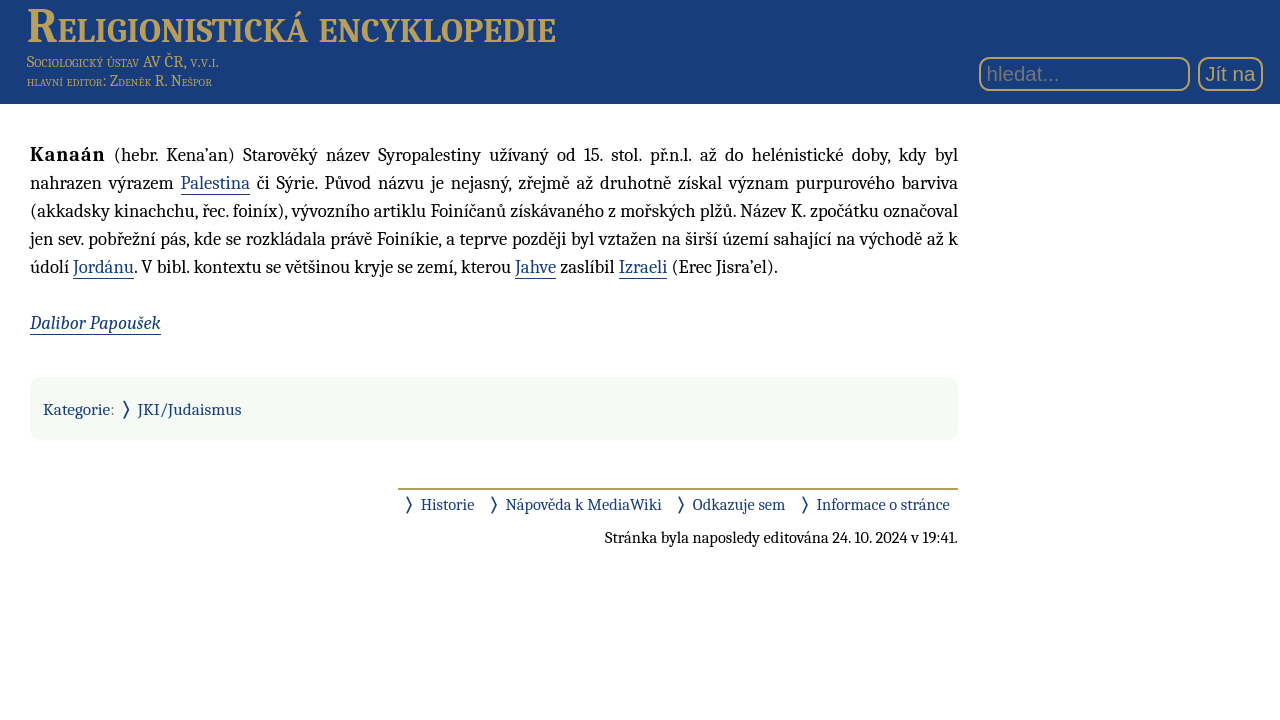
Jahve (535, 267)
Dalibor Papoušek (95, 323)
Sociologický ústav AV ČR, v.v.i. (123, 61)
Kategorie (76, 409)
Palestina (215, 183)
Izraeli (643, 267)
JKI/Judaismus (190, 409)
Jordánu (103, 267)
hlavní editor (65, 81)
